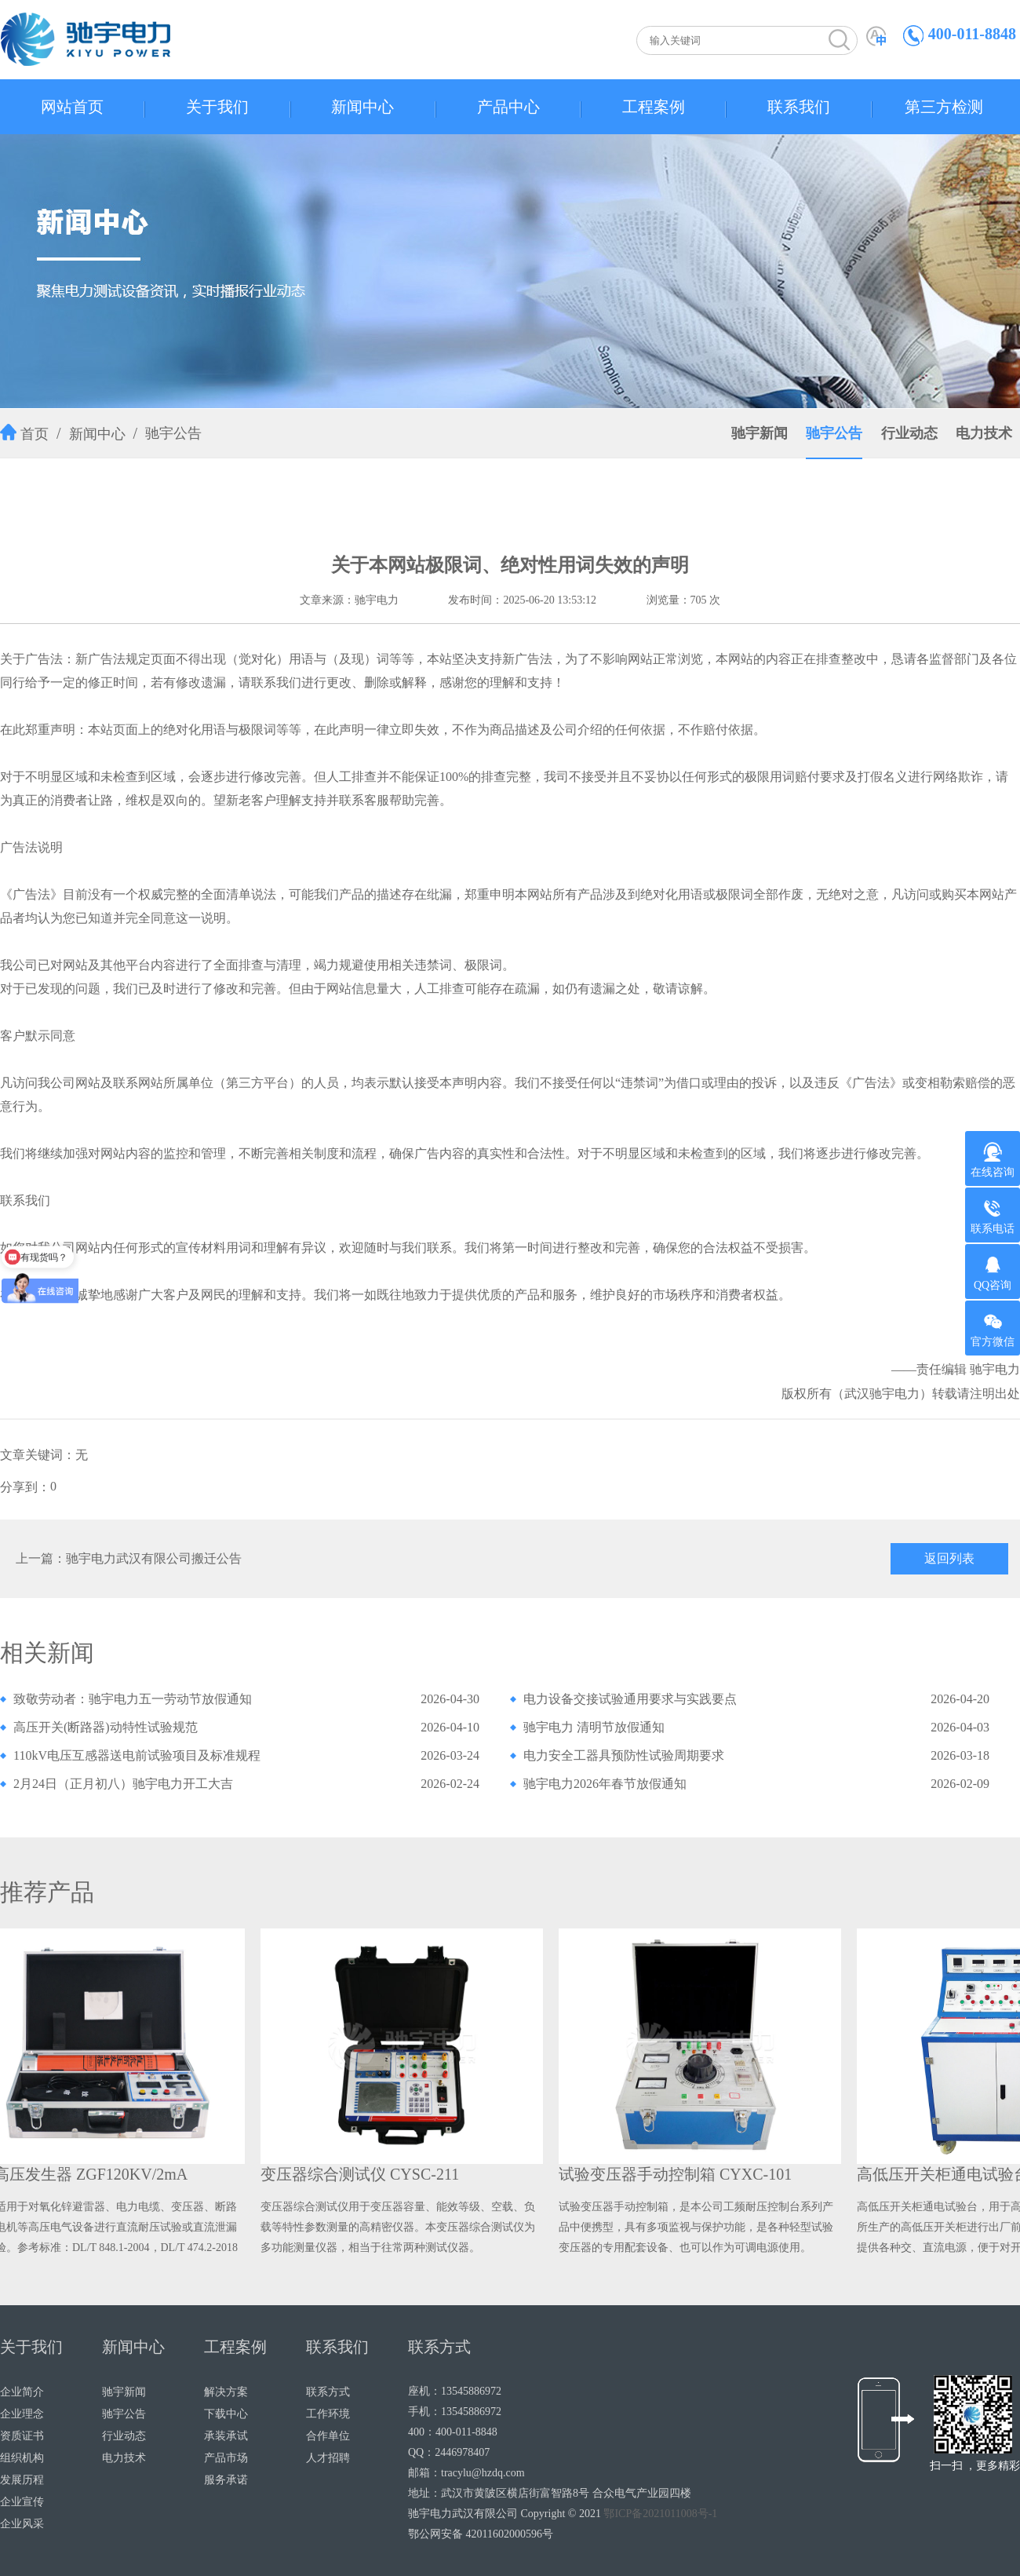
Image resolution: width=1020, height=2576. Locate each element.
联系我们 (798, 106)
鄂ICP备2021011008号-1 (660, 2513)
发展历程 (22, 2480)
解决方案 (226, 2392)
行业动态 (909, 433)
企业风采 (22, 2524)
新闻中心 (362, 106)
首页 (34, 434)
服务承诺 (226, 2480)
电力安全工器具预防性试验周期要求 (623, 1755)
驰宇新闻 (759, 433)
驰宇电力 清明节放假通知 (594, 1727)
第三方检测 (944, 106)
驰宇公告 (173, 433)
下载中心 (226, 2414)
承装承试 (226, 2436)
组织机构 (22, 2458)
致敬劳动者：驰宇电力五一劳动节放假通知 (132, 1699)
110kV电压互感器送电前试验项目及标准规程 (136, 1755)
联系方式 (328, 2392)
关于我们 (217, 106)
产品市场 (226, 2458)
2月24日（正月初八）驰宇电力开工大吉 (123, 1783)
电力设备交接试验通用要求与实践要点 (630, 1699)
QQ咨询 (992, 1273)
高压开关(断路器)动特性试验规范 (105, 1727)
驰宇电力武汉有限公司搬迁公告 (154, 1558)
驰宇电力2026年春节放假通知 (605, 1783)
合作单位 (328, 2436)
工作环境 (328, 2414)
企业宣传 (22, 2502)
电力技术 (984, 433)
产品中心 (508, 106)
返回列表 (949, 1558)
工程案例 (653, 106)
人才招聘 (328, 2458)
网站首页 (72, 106)
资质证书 (22, 2436)
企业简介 (22, 2392)
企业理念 (22, 2414)
